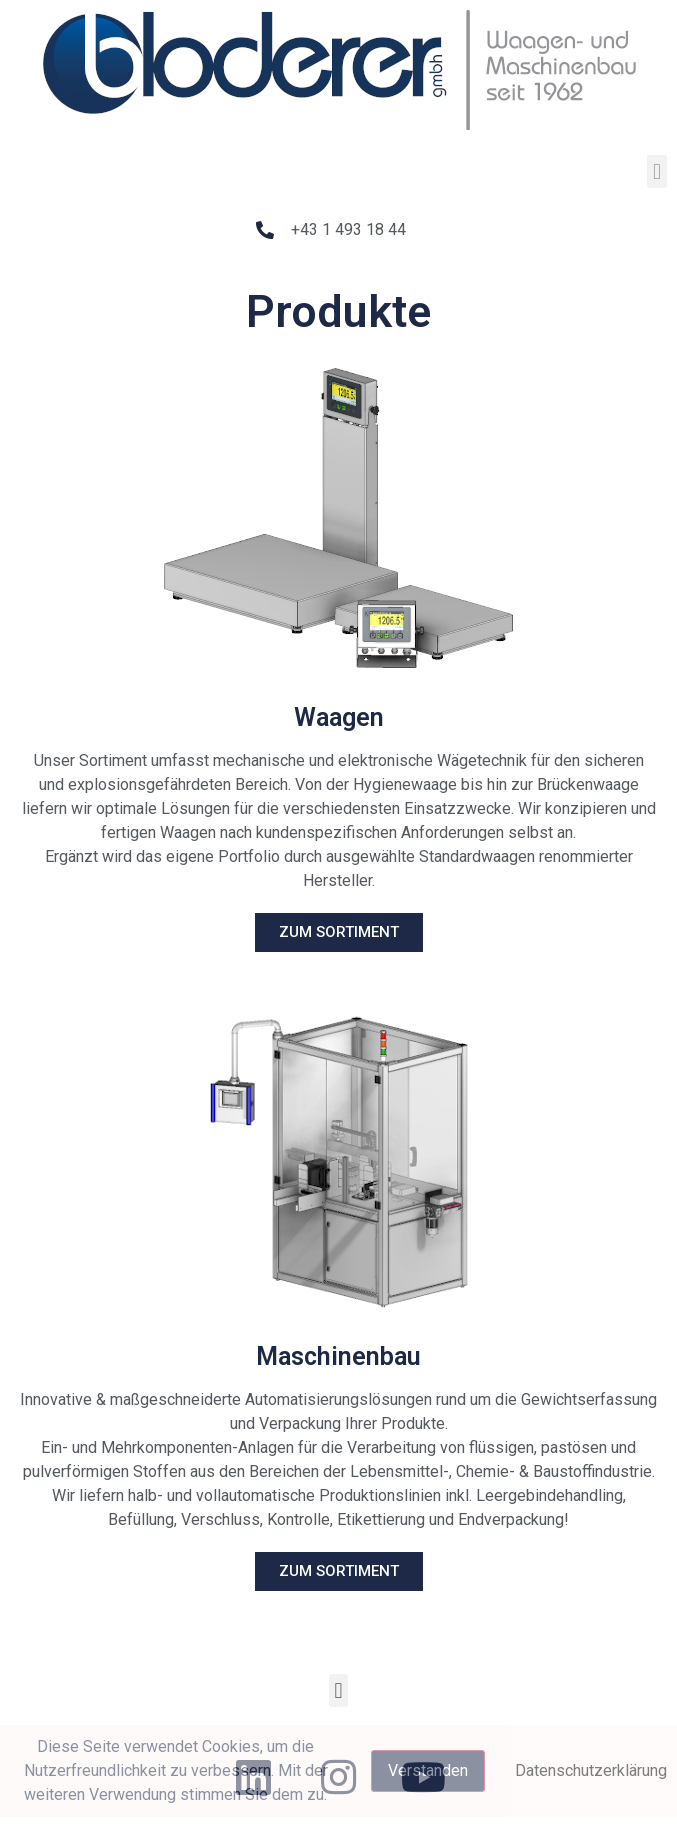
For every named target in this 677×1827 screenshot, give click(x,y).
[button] (656, 171)
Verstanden (428, 1770)
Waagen (339, 717)
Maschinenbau (338, 1356)
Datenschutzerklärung (591, 1770)
